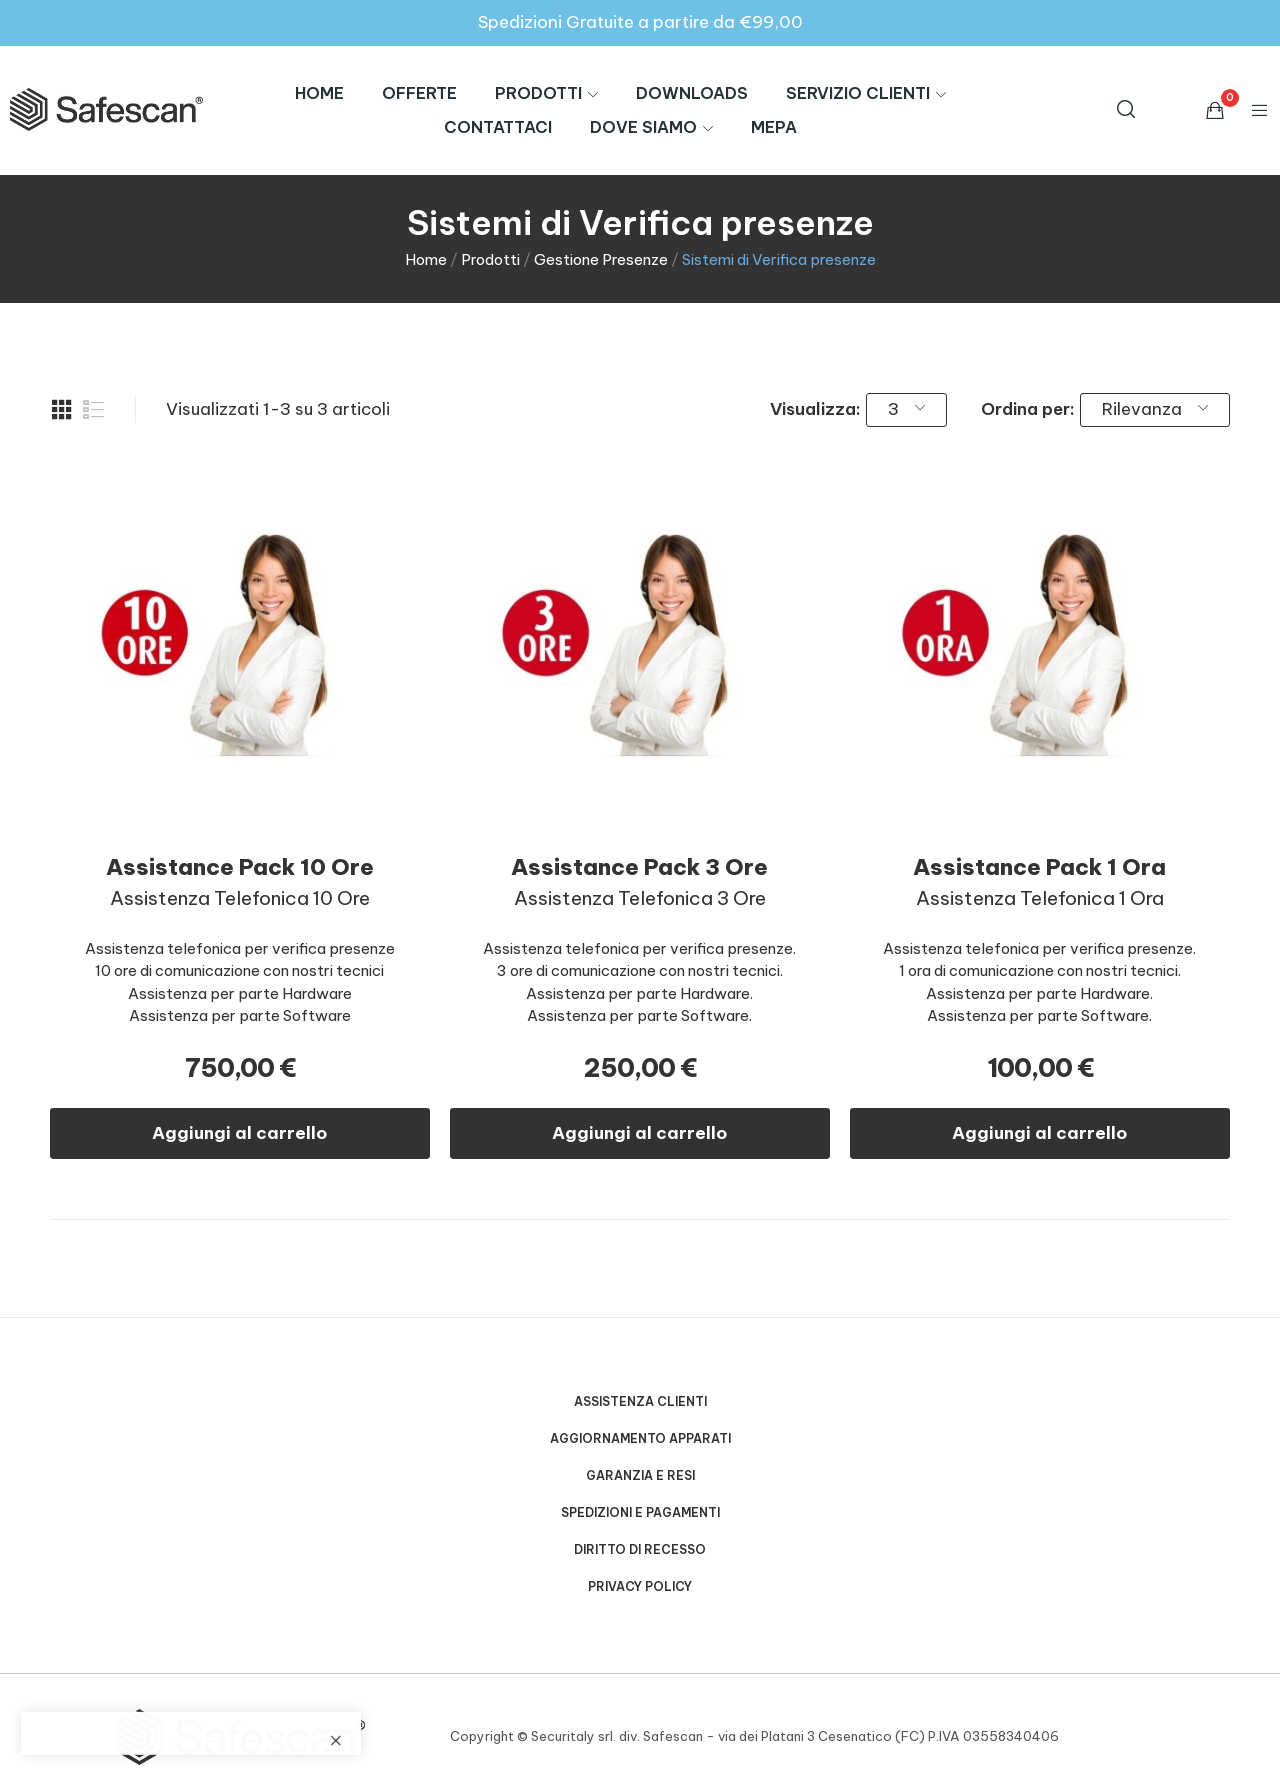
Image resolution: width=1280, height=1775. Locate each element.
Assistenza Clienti (640, 1401)
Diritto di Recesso (640, 1549)
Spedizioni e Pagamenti (640, 1512)
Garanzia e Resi (640, 1475)
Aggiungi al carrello (239, 1133)
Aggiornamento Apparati (640, 1438)
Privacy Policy (640, 1586)
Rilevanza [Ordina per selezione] (1155, 409)
